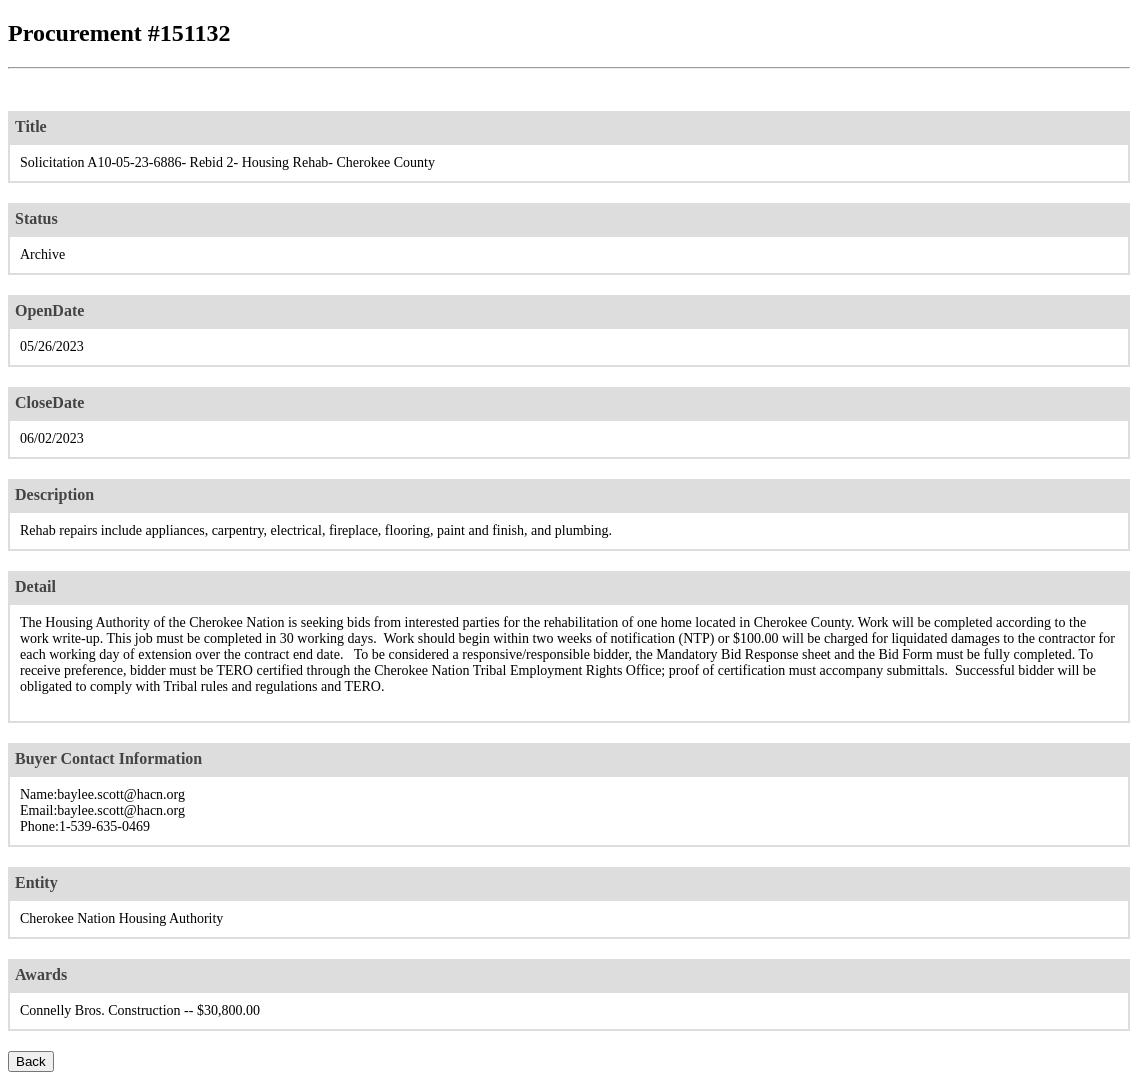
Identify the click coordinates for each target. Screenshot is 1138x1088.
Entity (36, 882)
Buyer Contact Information (108, 758)
